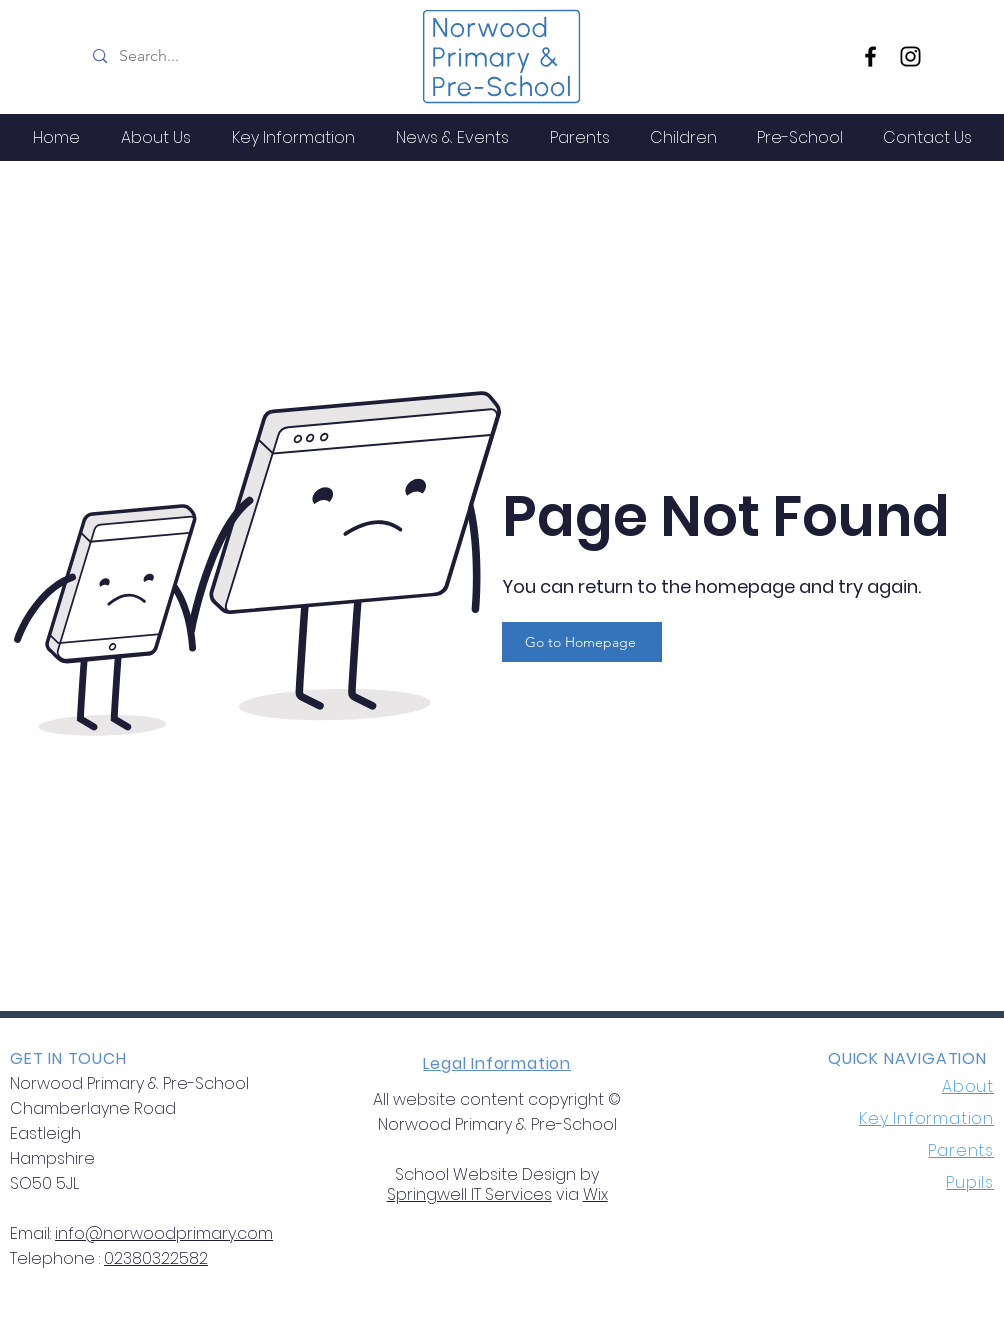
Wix (595, 1194)
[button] (155, 137)
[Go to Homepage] (582, 642)
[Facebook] (870, 56)
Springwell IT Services (469, 1194)
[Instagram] (910, 56)
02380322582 (156, 1258)
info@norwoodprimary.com (164, 1233)
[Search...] (242, 56)
